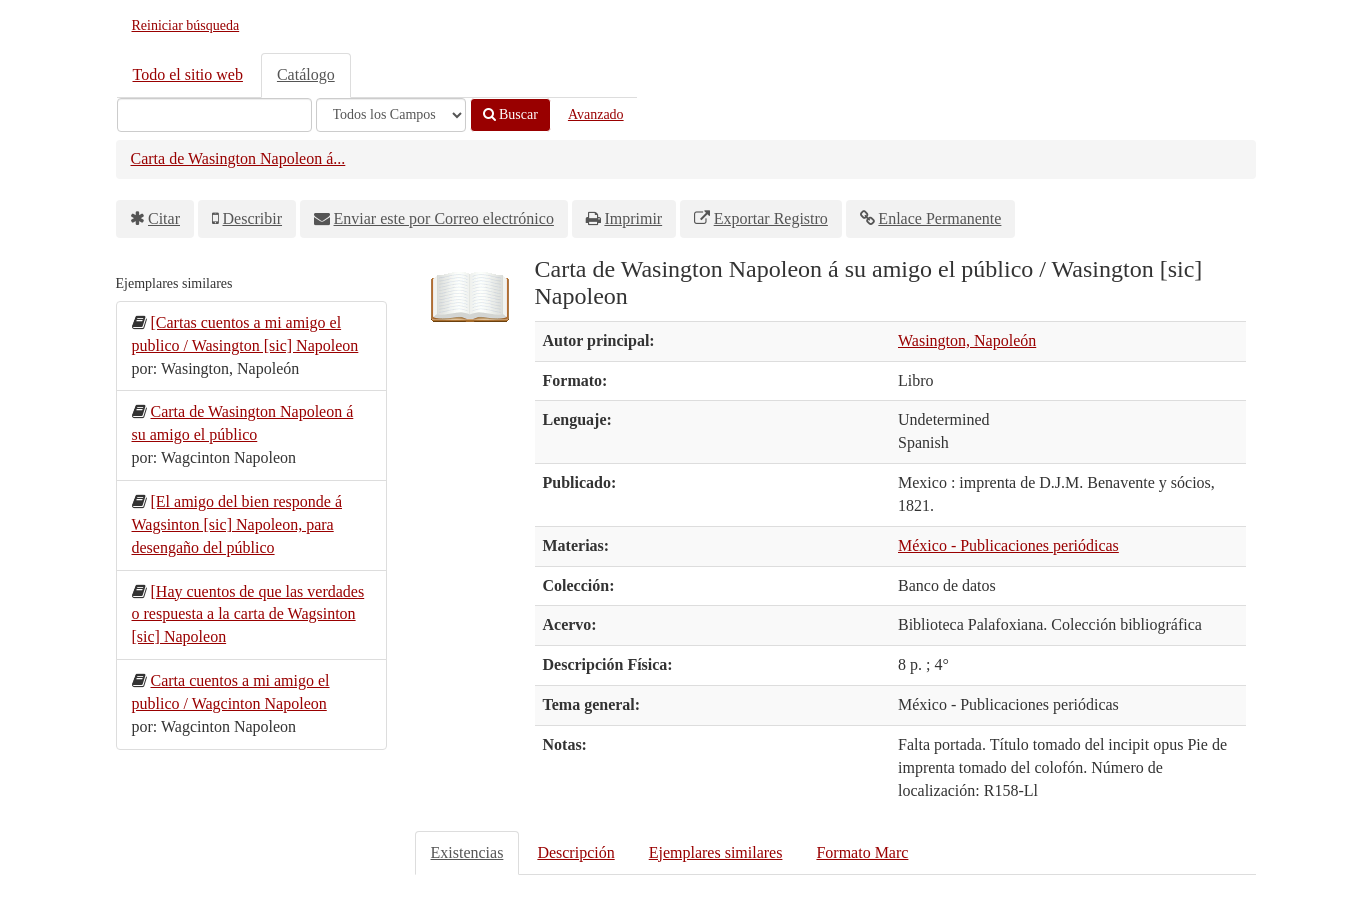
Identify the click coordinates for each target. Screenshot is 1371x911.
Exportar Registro (771, 218)
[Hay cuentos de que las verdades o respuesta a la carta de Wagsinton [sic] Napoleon (248, 614)
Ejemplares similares (716, 852)
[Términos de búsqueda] (214, 115)
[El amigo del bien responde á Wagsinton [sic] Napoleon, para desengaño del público (237, 524)
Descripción (575, 852)
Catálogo (306, 74)
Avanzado (596, 114)
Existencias (467, 852)
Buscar (510, 114)
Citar (164, 218)
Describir (253, 218)
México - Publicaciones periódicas (1008, 545)
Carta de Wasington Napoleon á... (238, 158)
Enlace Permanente (939, 218)
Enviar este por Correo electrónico (444, 218)
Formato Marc (862, 852)
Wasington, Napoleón (967, 340)
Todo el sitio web (188, 74)
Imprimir (633, 218)
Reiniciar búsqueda (186, 25)
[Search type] (391, 115)
